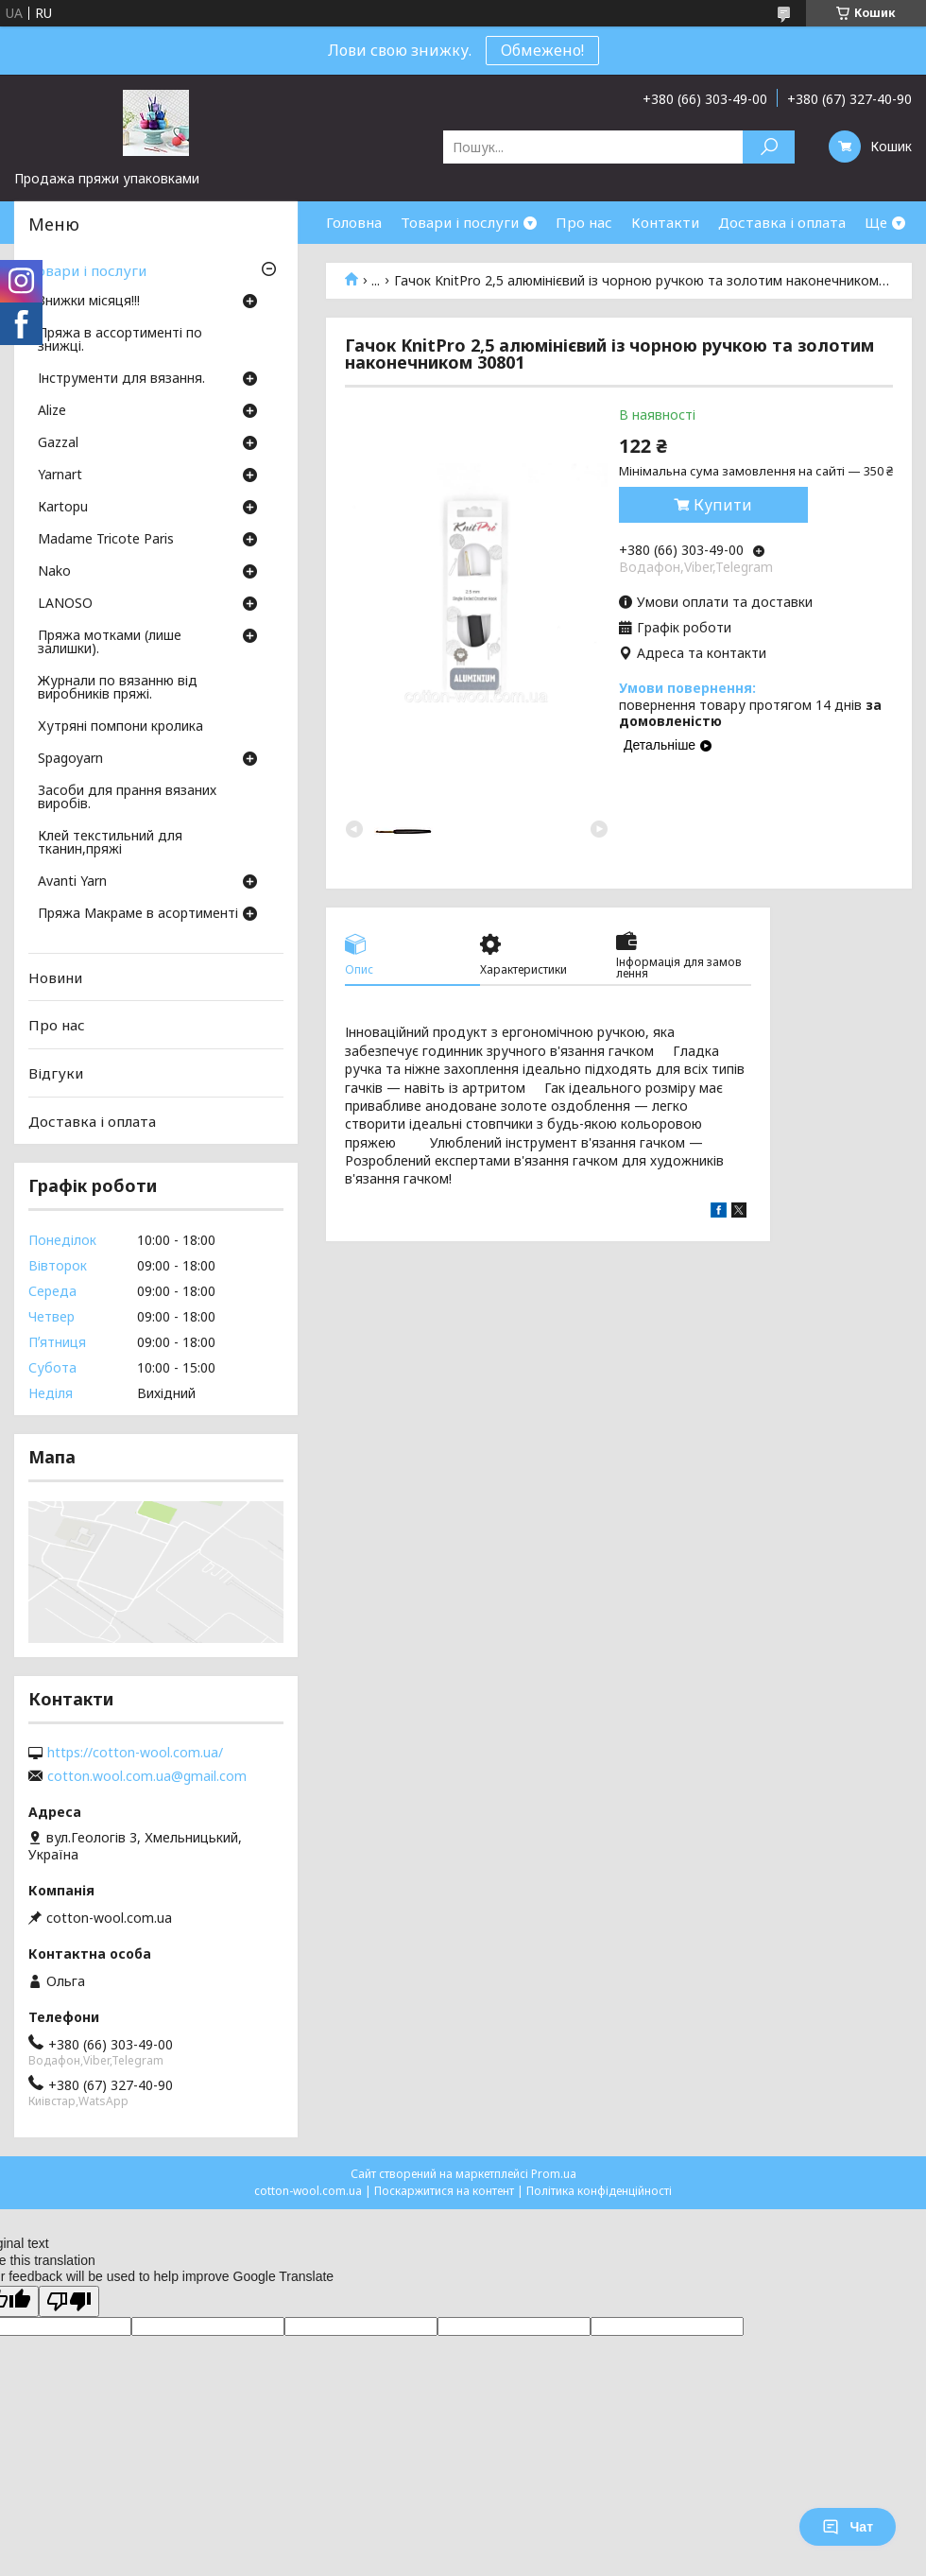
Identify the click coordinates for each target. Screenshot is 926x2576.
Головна (354, 222)
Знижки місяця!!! (89, 301)
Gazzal (58, 443)
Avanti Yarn (72, 882)
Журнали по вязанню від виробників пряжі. (117, 688)
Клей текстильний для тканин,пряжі (110, 843)
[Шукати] (769, 147)
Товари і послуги (460, 222)
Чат (847, 2526)
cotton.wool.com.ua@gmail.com (147, 1776)
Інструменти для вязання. (121, 379)
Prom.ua (553, 2174)
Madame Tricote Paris (106, 539)
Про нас (584, 222)
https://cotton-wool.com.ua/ (135, 1752)
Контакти (665, 222)
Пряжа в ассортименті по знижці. (120, 340)
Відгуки (55, 1072)
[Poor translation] (69, 2301)
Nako (54, 571)
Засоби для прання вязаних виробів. (127, 798)
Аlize (52, 411)
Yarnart (60, 475)
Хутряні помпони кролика (120, 727)
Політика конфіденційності (599, 2191)
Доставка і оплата (782, 222)
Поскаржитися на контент (444, 2191)
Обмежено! (542, 50)
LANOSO (65, 604)
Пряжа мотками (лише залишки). (109, 643)
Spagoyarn (70, 759)
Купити (723, 504)
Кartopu (63, 507)
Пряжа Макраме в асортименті (138, 914)
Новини (55, 977)
